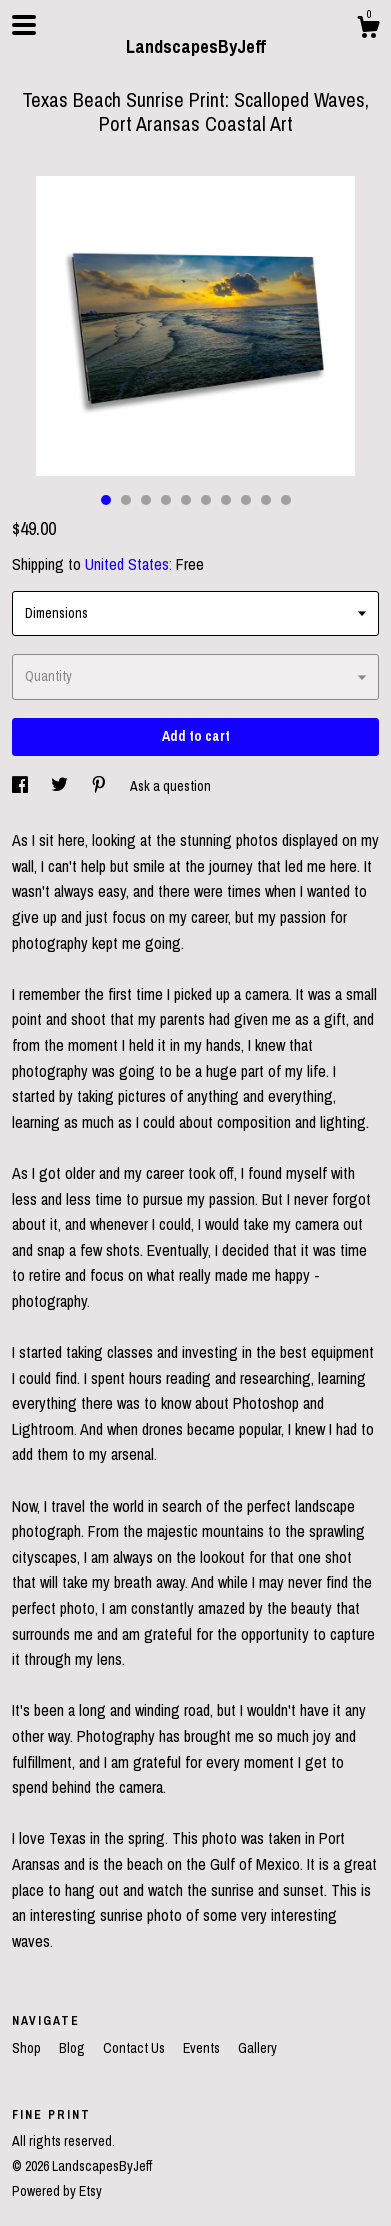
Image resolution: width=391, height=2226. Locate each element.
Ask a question (170, 786)
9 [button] (266, 500)
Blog (73, 2048)
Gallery (257, 2048)
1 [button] (106, 500)
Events (203, 2048)
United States (127, 564)
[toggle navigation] (24, 25)
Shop (28, 2048)
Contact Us (135, 2048)
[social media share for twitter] (61, 786)
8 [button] (246, 500)
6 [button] (206, 500)
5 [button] (186, 500)
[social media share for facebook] (21, 786)
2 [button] (126, 500)
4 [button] (166, 500)
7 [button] (226, 500)
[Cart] (368, 30)
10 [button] (286, 500)
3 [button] (146, 500)
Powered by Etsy (57, 2191)
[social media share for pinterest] (100, 786)
